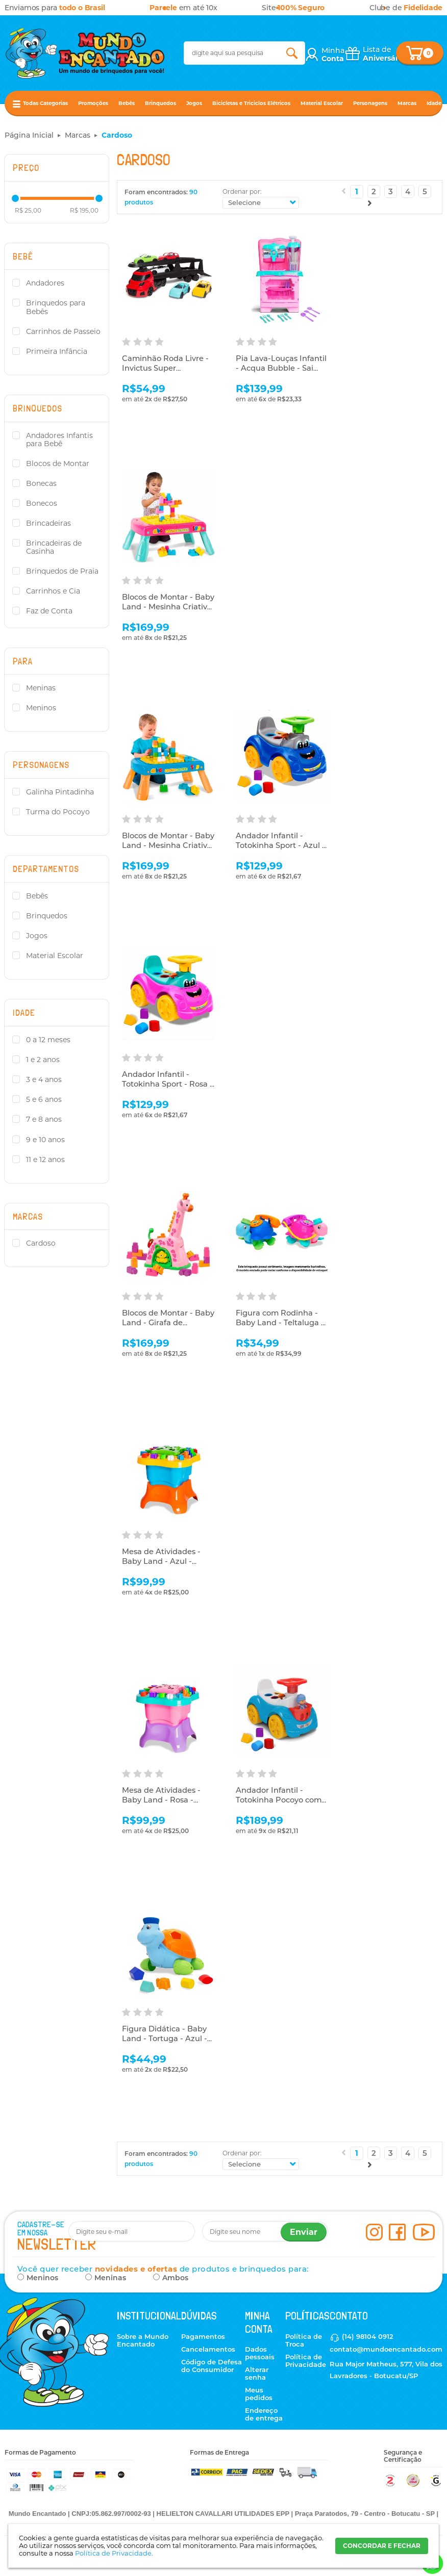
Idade (434, 103)
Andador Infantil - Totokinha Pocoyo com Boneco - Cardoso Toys (281, 1800)
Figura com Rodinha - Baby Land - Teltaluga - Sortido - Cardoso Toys (280, 1323)
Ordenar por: (242, 191)
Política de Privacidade (305, 2360)
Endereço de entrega (264, 2414)
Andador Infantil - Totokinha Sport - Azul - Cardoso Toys (281, 846)
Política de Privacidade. (114, 2553)
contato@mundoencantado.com (386, 2349)
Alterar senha (256, 2373)
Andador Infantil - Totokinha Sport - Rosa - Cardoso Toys (166, 1084)
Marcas (407, 103)
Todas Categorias (45, 103)
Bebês (126, 103)
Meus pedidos (258, 2394)
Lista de (384, 54)
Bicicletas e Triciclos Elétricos (251, 103)
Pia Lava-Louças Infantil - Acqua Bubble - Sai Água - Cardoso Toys (282, 368)
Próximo (370, 203)
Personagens (370, 103)
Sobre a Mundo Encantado (142, 2340)
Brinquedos (160, 103)
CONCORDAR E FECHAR (381, 2545)
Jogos (194, 103)
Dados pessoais (260, 2353)
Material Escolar (322, 103)
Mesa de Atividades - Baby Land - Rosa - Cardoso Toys (162, 1800)
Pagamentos (203, 2336)
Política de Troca (303, 2340)
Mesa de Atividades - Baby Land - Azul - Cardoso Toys (162, 1562)
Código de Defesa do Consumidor (211, 2366)
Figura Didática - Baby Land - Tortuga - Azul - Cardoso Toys (165, 2039)
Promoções (93, 103)
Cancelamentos (208, 2349)
